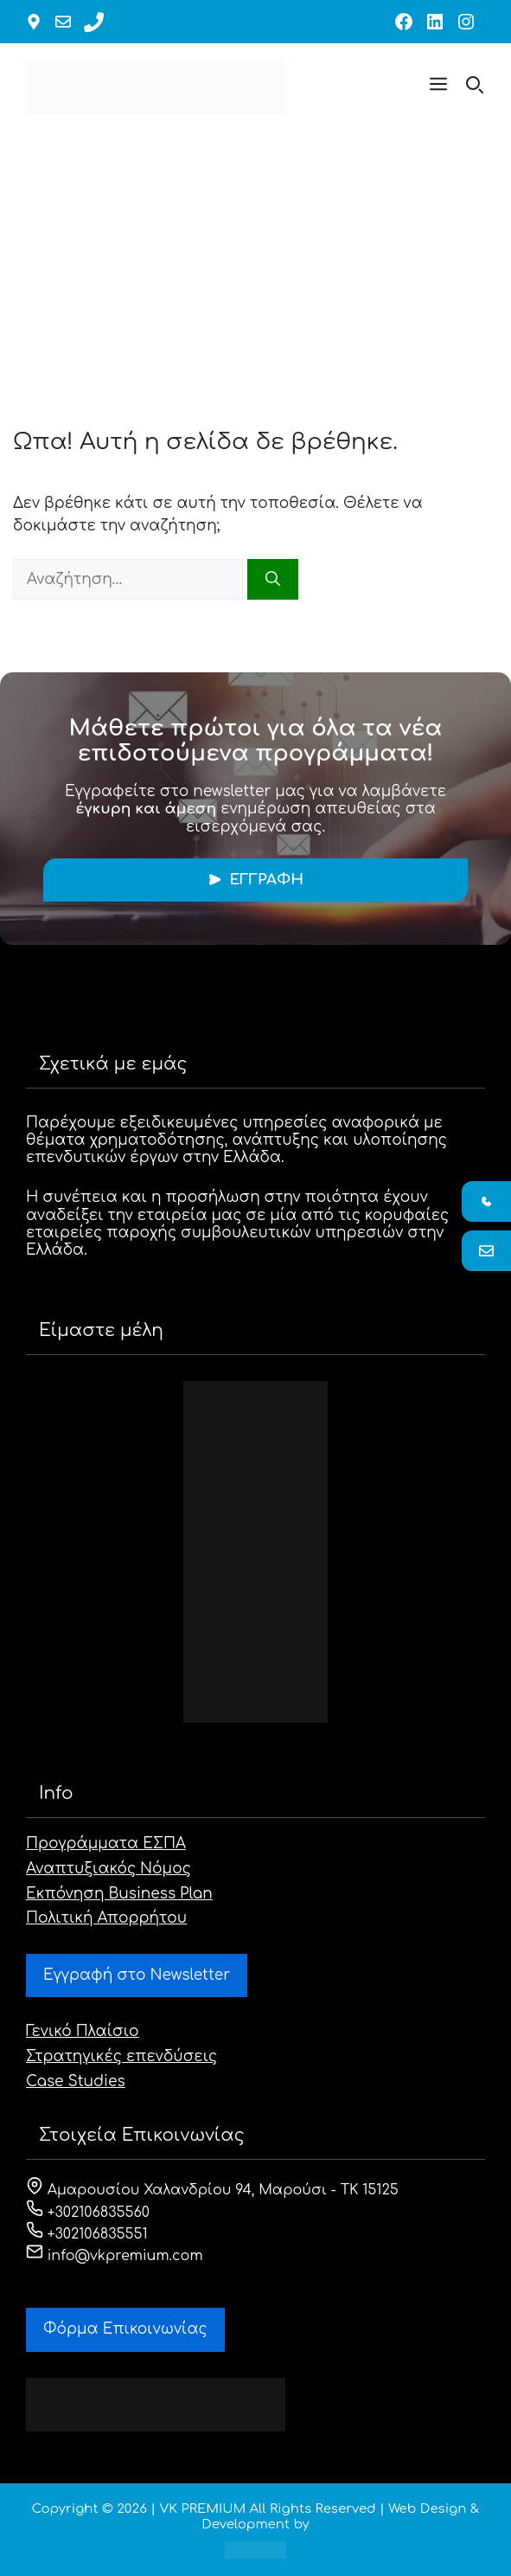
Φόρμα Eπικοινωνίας (125, 2329)
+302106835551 (87, 2234)
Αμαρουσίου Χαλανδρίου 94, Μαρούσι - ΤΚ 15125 (212, 2190)
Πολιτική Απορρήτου (106, 1918)
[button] (438, 87)
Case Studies (75, 2081)
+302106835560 (88, 2212)
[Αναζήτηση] (272, 580)
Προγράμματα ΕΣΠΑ (106, 1843)
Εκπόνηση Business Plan (119, 1893)
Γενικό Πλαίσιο (82, 2031)
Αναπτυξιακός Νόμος (108, 1868)
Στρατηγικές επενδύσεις (121, 2056)
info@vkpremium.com (114, 2256)
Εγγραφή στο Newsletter (136, 1975)
